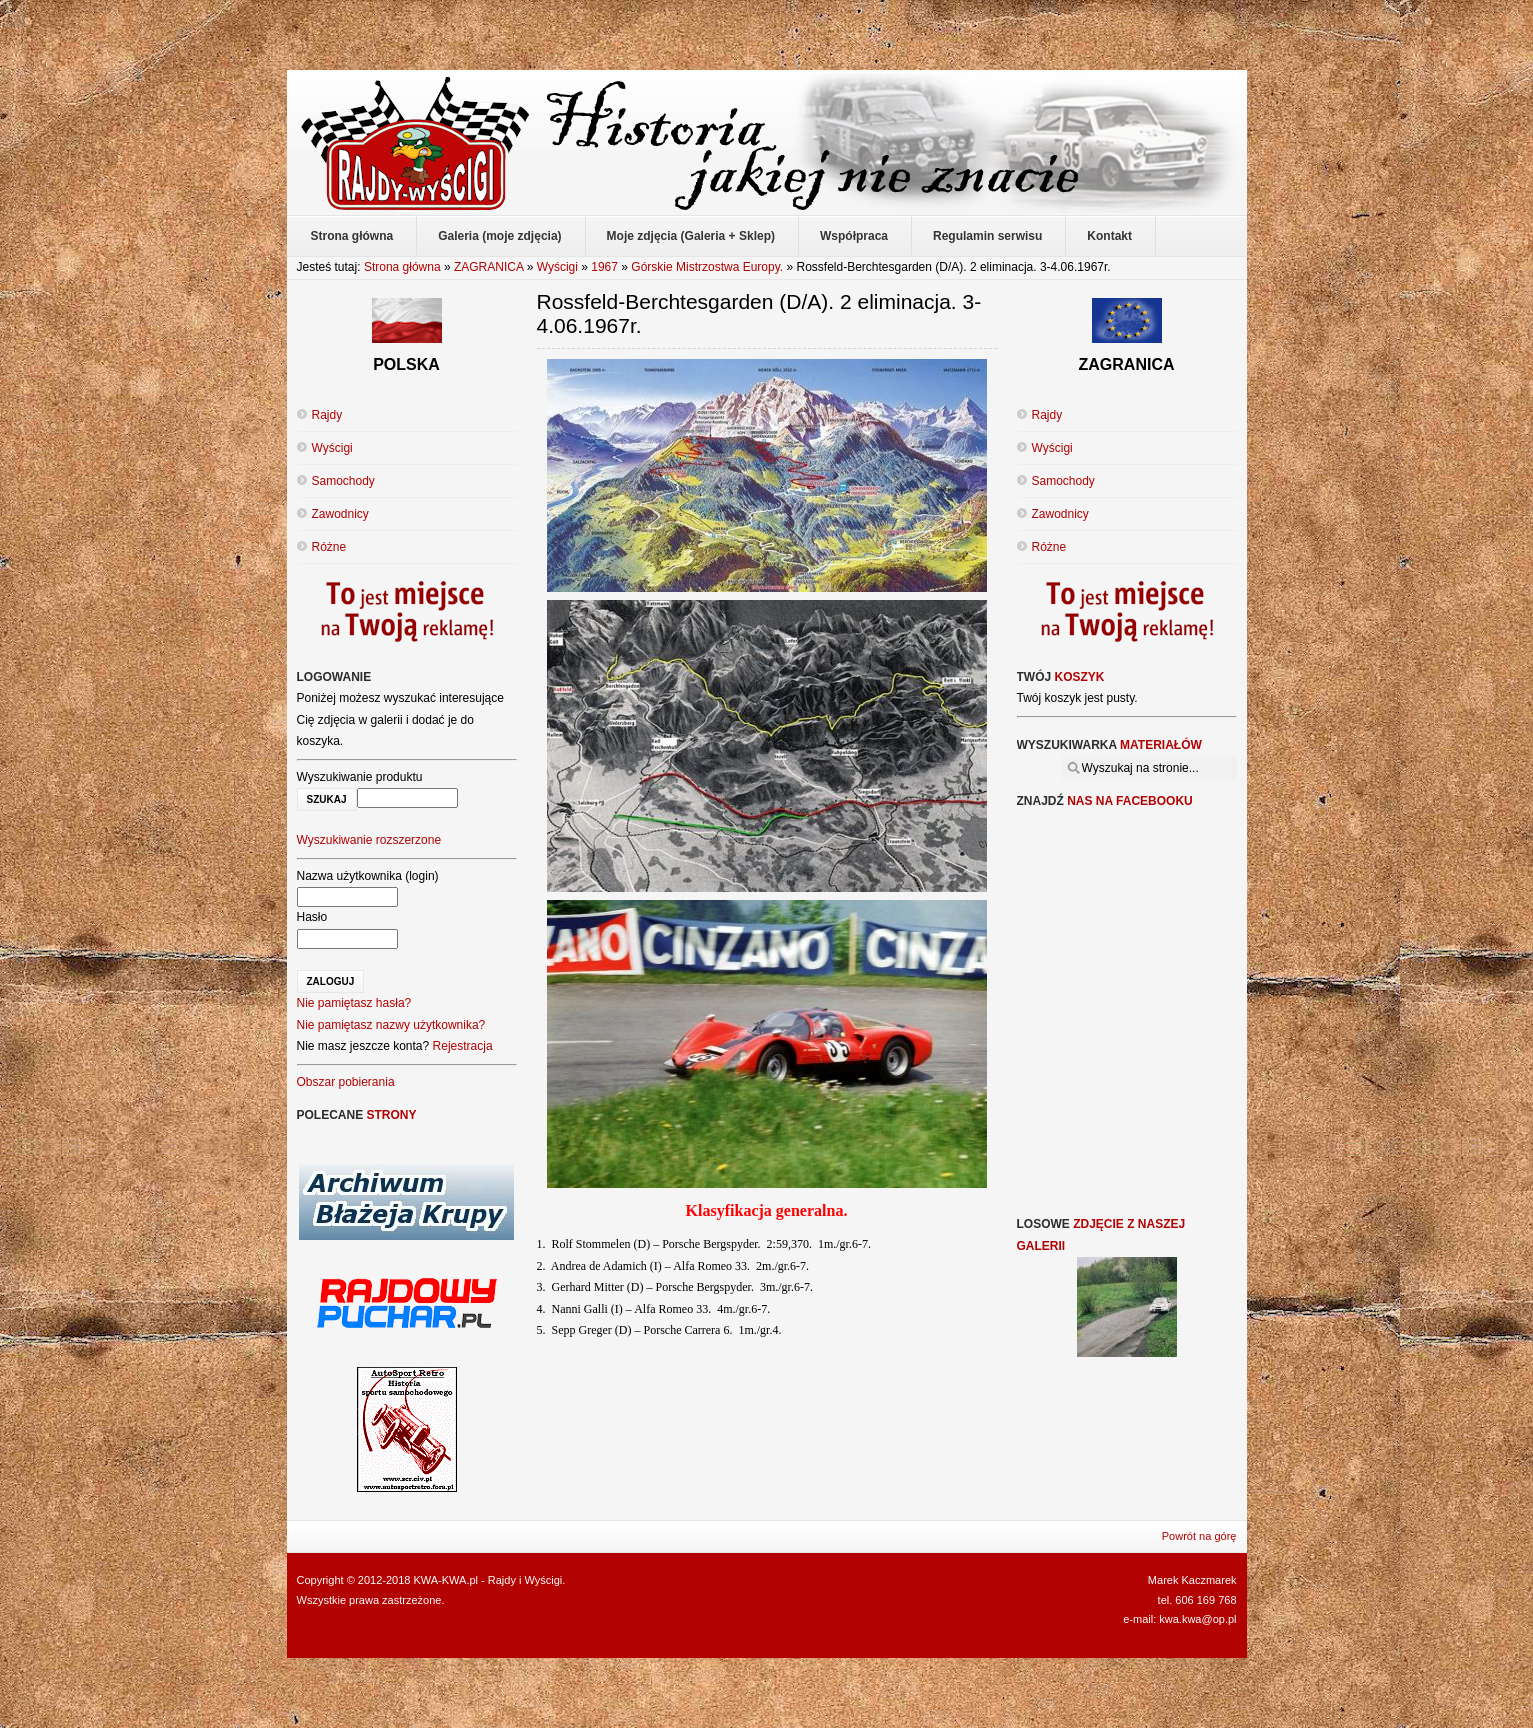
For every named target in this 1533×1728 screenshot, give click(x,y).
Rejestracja (463, 1046)
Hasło (312, 917)
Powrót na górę (1199, 1536)
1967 (604, 267)
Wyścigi (557, 267)
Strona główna (402, 267)
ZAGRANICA (488, 267)
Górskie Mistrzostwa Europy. (707, 267)
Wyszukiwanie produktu (360, 777)
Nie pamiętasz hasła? (354, 1003)
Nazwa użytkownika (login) (368, 876)
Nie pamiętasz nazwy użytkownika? (391, 1025)
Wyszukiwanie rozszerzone (369, 840)
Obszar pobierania (346, 1082)
